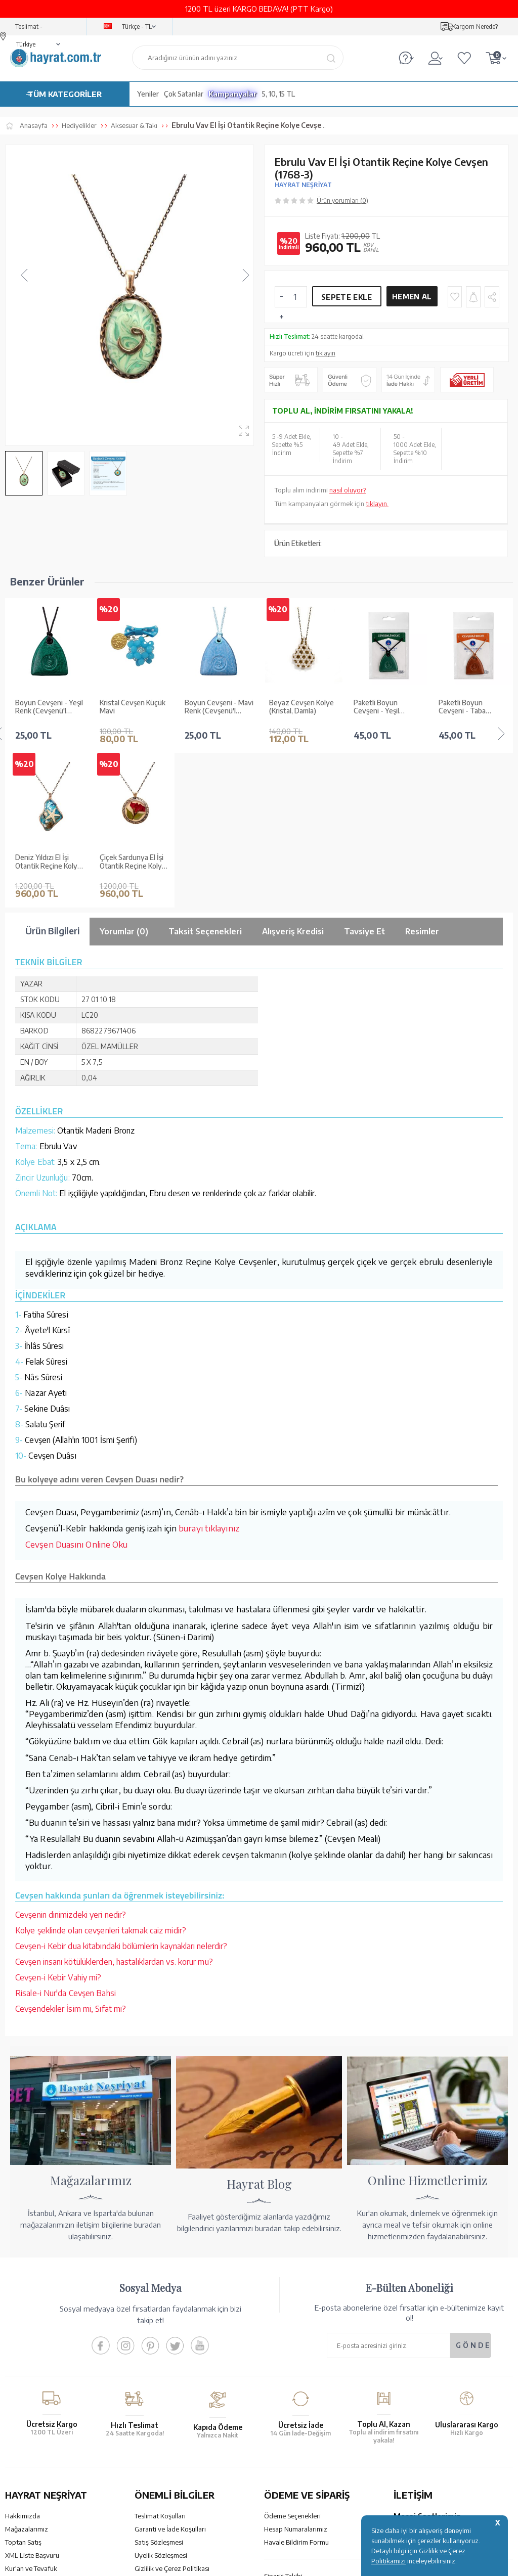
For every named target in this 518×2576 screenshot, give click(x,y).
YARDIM (293, 2487)
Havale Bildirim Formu (296, 2387)
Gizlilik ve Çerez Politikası (172, 2414)
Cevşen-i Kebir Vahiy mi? (58, 1823)
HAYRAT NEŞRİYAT (303, 185)
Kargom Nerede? (475, 26)
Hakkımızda (22, 2361)
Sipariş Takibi (283, 2421)
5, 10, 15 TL (278, 93)
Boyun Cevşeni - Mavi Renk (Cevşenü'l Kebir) (134, 707)
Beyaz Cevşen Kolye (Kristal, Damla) (217, 707)
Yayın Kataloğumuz (33, 2427)
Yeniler (148, 93)
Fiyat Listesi (22, 2440)
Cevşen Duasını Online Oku (76, 1389)
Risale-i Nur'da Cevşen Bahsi (65, 1838)
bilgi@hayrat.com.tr (423, 2434)
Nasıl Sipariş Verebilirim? (299, 2448)
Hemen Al (411, 296)
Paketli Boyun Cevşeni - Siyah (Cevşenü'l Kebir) (465, 707)
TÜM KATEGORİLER (65, 94)
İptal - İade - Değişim (294, 2434)
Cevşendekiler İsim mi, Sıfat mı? (70, 1854)
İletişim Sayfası (415, 2448)
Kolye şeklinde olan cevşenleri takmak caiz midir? (100, 1776)
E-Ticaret (232, 2563)
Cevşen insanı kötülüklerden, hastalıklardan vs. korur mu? (114, 1807)
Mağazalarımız (26, 2374)
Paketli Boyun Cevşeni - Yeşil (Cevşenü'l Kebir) (296, 707)
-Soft (208, 2563)
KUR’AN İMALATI (49, 2487)
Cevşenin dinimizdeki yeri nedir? (70, 1760)
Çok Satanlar (183, 93)
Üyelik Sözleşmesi (161, 2401)
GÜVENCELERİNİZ (184, 2487)
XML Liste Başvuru (32, 2401)
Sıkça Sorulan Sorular (165, 2440)
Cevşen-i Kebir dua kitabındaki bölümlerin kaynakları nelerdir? (121, 1791)
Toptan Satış (23, 2387)
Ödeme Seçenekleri (292, 2361)
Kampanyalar (232, 93)
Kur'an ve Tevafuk (31, 2414)
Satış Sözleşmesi (159, 2387)
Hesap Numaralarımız (295, 2374)
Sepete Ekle (346, 297)
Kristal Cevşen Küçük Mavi (48, 707)
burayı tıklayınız (209, 1373)
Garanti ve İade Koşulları (170, 2374)
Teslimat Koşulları (160, 2361)
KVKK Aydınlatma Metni (169, 2427)
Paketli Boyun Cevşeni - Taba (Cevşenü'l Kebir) (380, 707)
